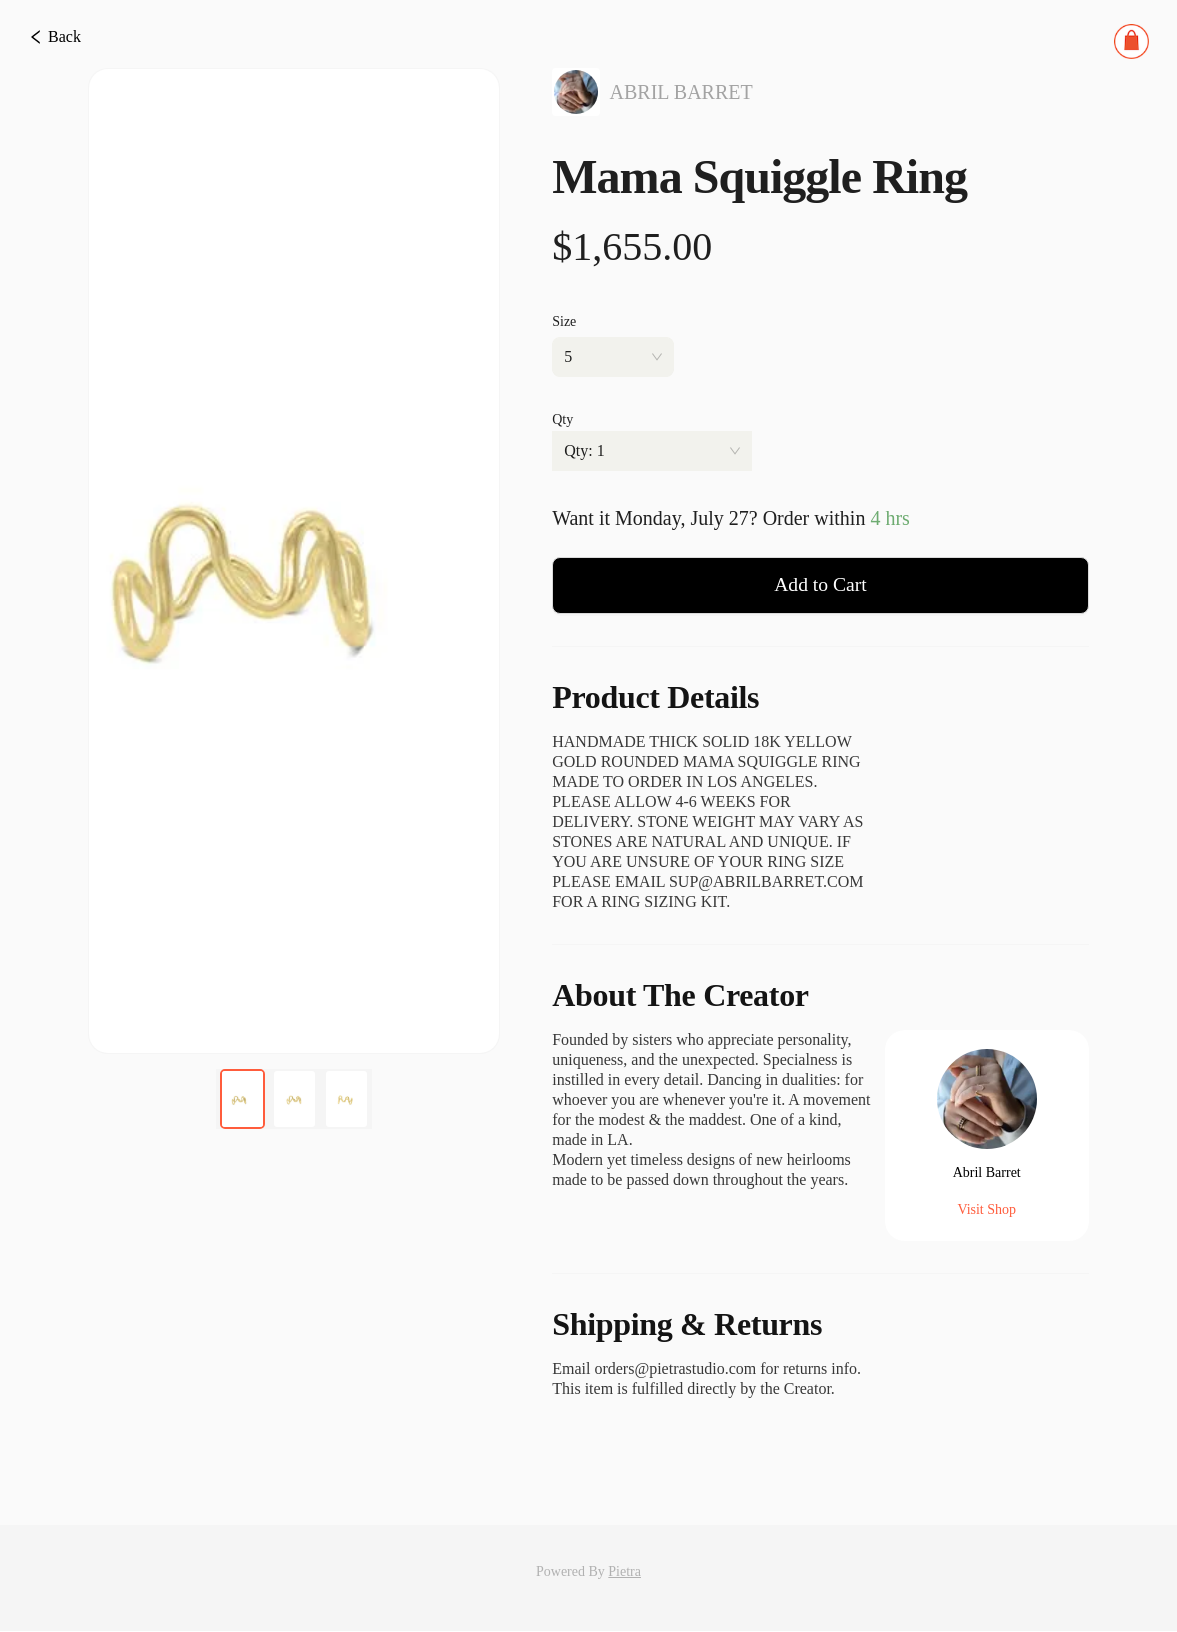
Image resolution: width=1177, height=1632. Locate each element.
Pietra (624, 1572)
